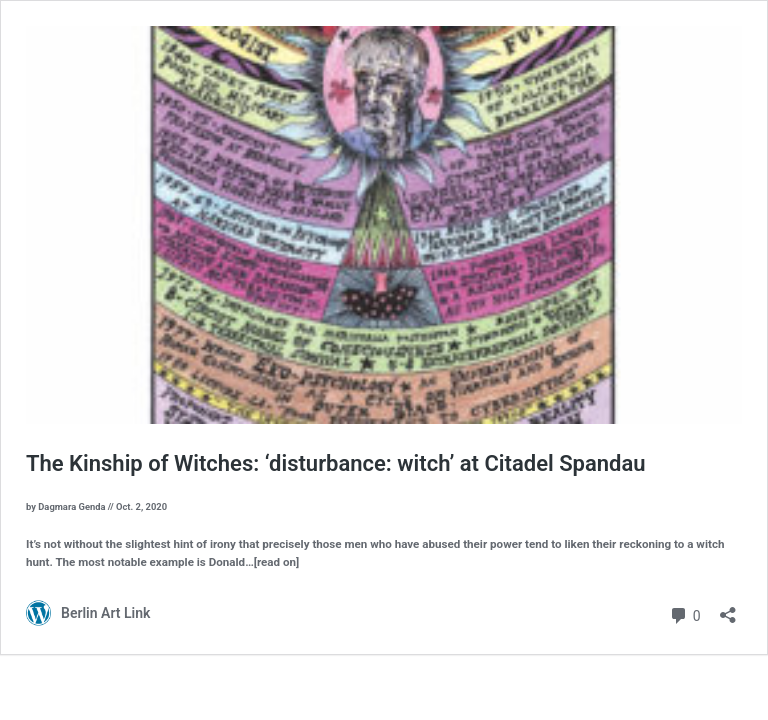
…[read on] (272, 562)
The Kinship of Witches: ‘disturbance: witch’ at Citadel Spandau (336, 463)
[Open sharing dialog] (728, 608)
